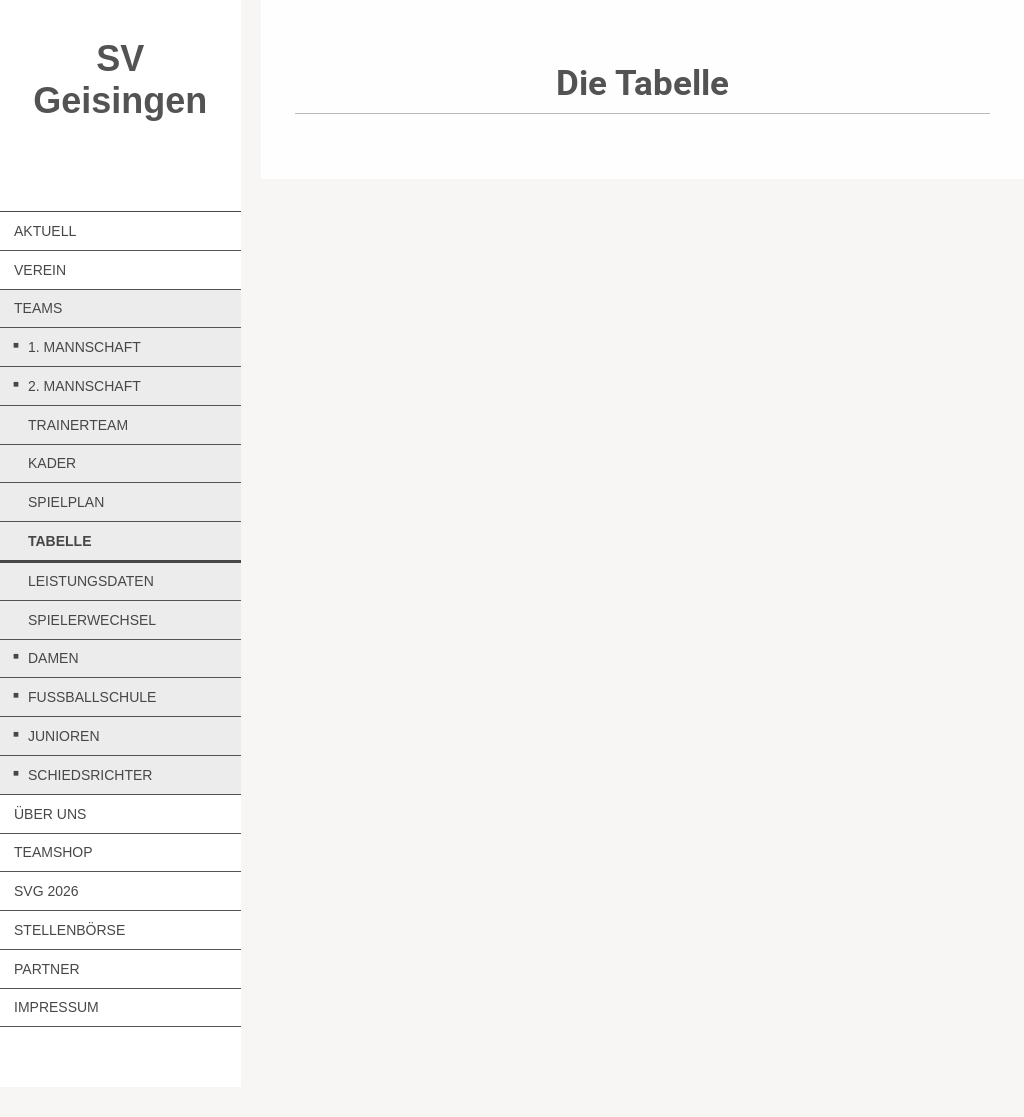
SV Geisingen (120, 79)
